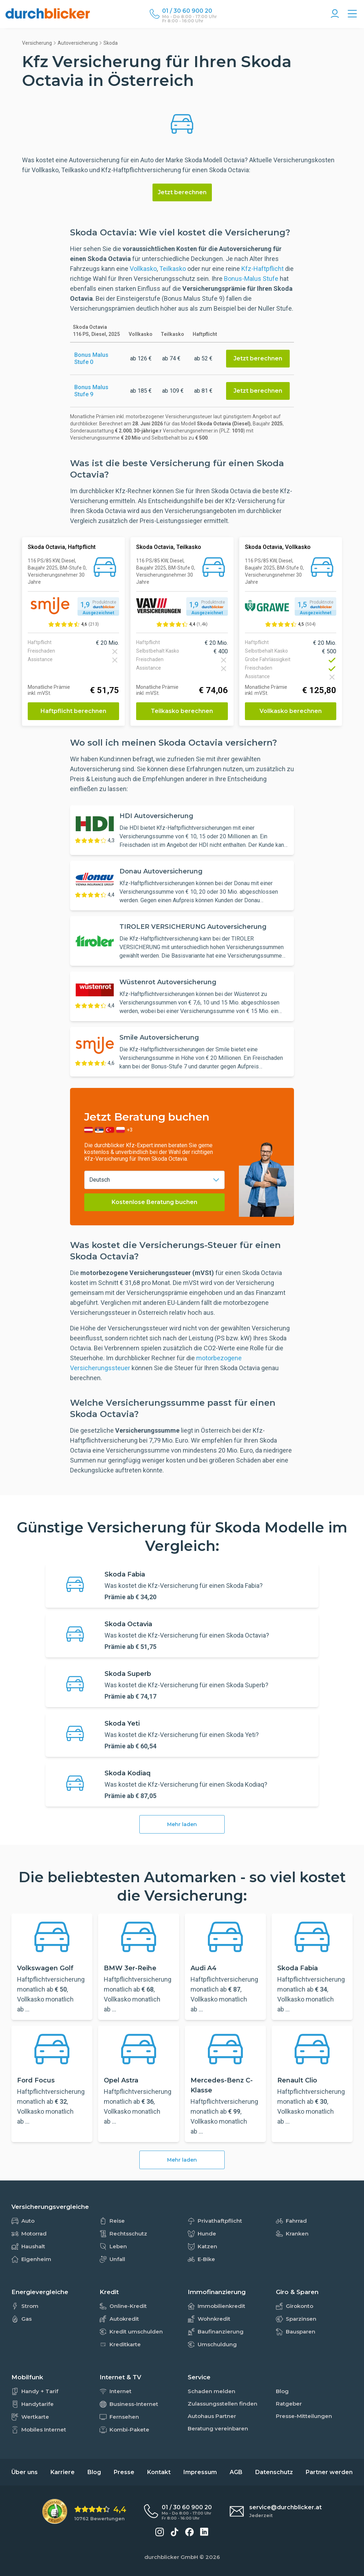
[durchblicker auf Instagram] (159, 2532)
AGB (236, 2472)
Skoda (110, 43)
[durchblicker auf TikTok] (174, 2532)
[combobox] (154, 1180)
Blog (94, 2472)
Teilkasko (172, 268)
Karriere (62, 2472)
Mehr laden (182, 1824)
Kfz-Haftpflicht (262, 268)
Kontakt (159, 2472)
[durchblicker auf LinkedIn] (204, 2532)
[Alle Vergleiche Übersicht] (352, 14)
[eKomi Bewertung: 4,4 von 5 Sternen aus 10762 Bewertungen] (84, 2512)
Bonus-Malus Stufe (251, 278)
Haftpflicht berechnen (73, 711)
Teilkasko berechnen (182, 711)
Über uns (24, 2472)
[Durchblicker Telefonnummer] (189, 11)
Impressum (200, 2472)
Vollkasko (143, 268)
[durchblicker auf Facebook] (189, 2532)
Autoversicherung (78, 43)
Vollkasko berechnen (290, 711)
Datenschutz (274, 2472)
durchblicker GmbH (171, 2557)
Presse (124, 2472)
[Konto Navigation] (335, 14)
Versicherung (37, 43)
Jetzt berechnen (182, 192)
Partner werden (329, 2472)
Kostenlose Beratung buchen (154, 1202)
